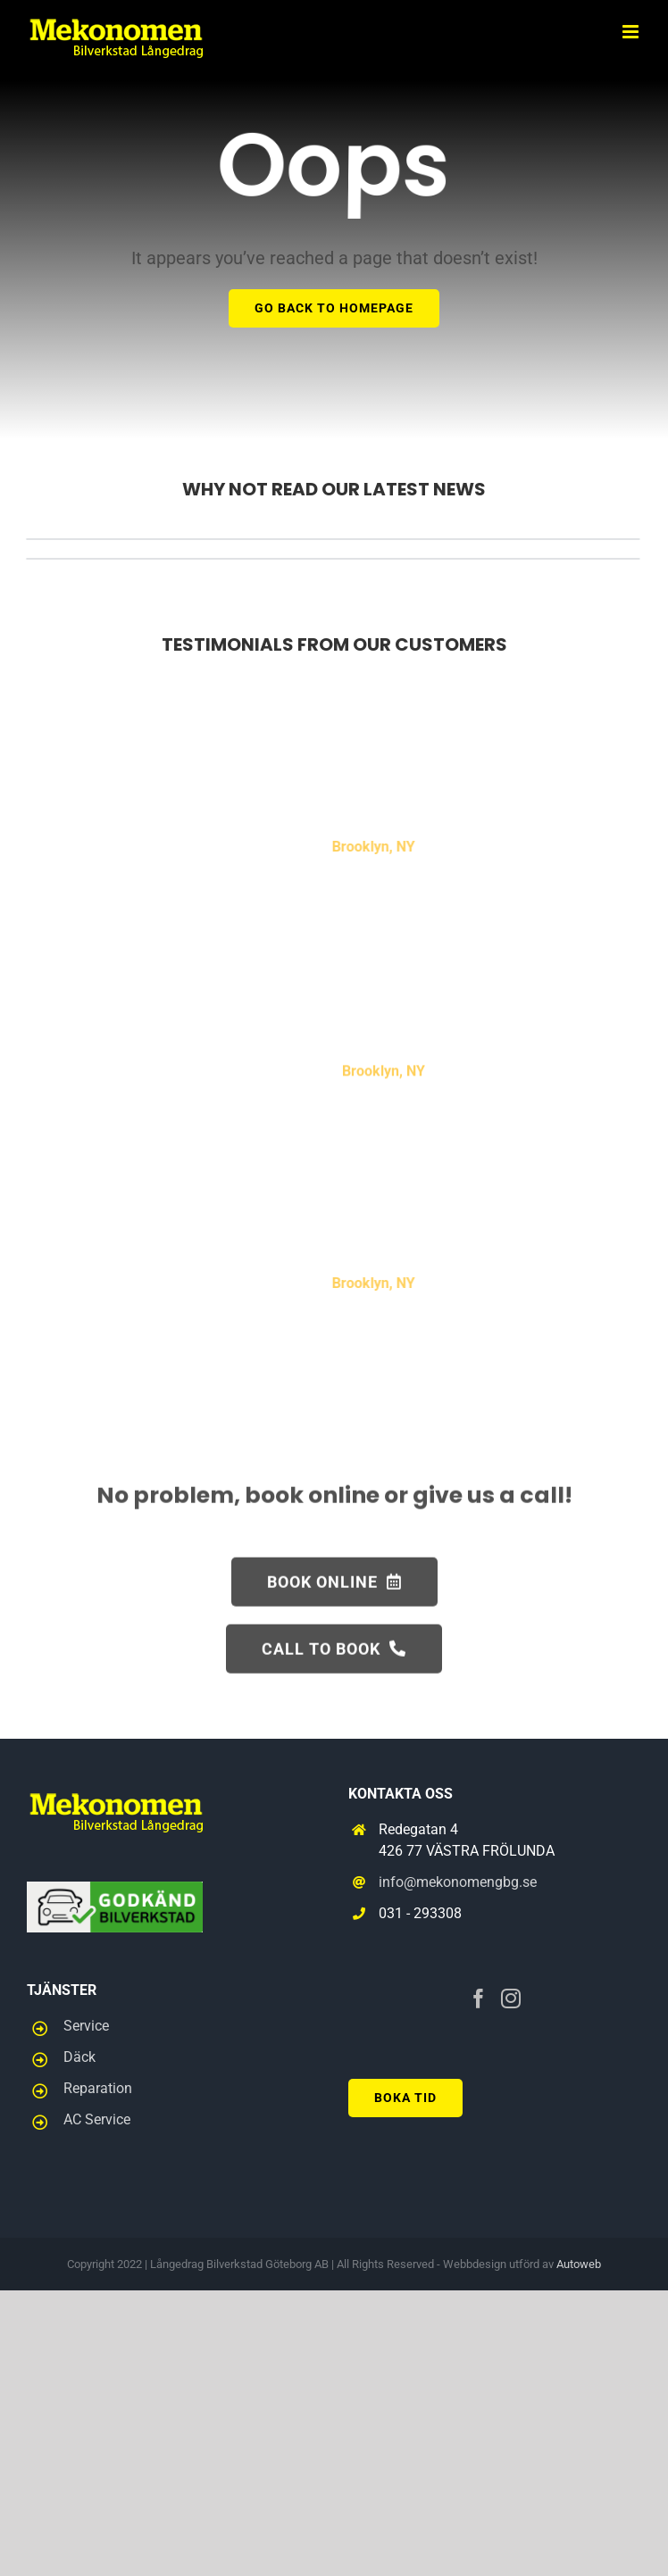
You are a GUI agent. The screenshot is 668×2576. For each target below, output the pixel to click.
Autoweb (578, 2264)
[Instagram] (511, 1998)
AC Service (96, 2119)
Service (86, 2025)
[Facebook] (478, 1998)
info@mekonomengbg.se (458, 1882)
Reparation (97, 2088)
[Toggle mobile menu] (631, 31)
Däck (79, 2056)
